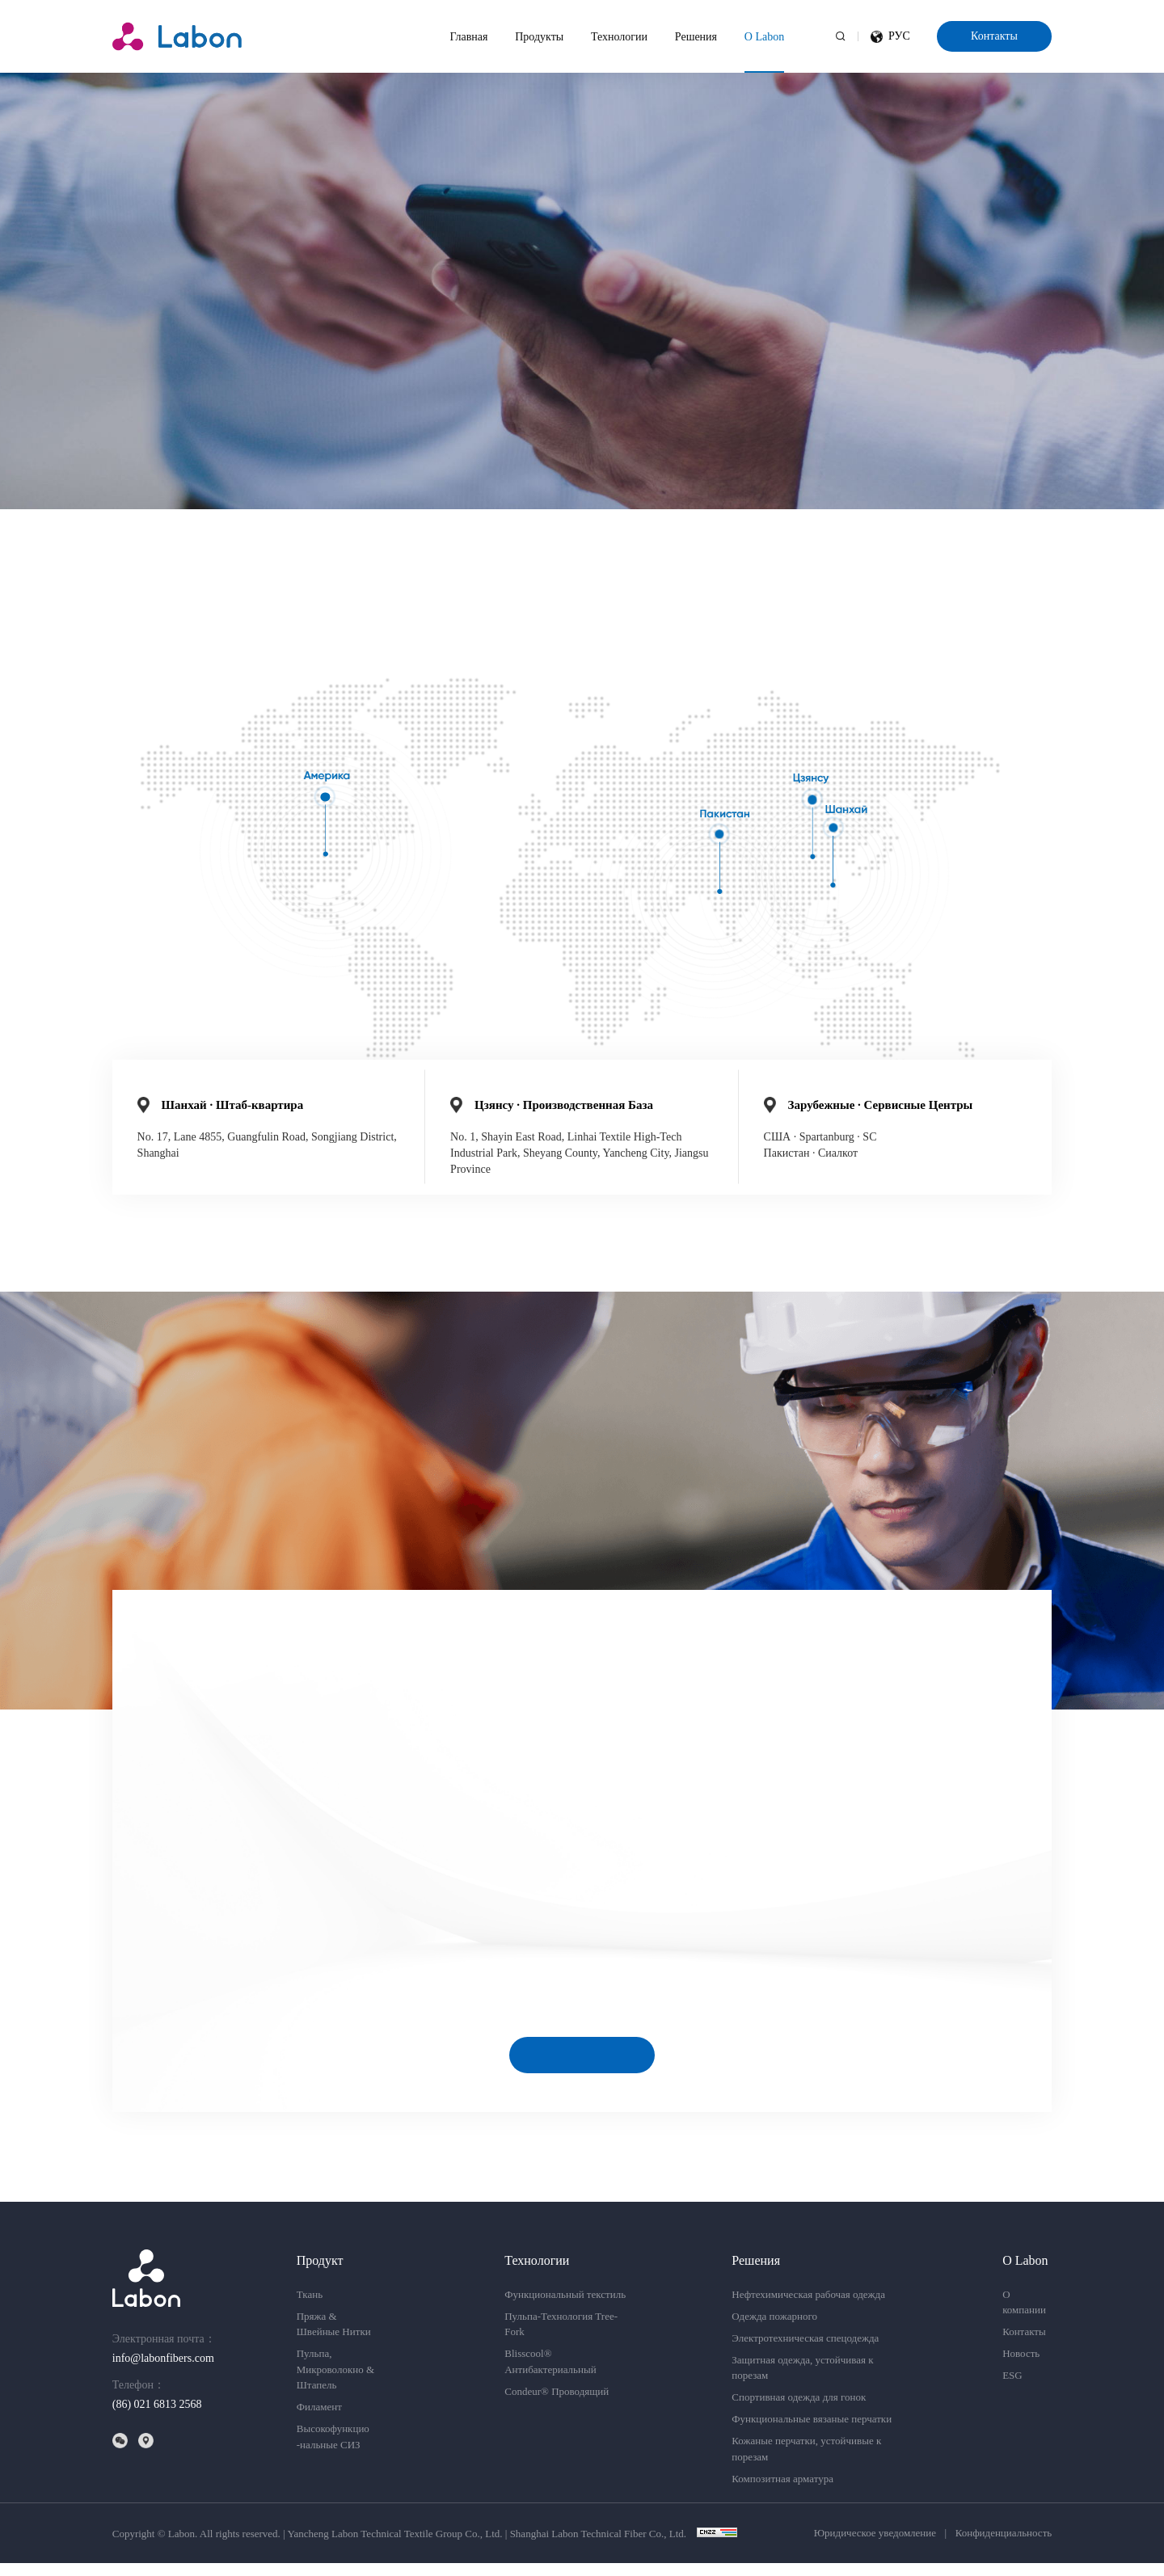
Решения (696, 37)
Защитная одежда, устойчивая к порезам (802, 2381)
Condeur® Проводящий (556, 2404)
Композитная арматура (782, 2491)
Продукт (320, 2273)
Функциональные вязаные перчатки (812, 2432)
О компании (1024, 2315)
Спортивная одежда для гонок (799, 2411)
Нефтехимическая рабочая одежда (808, 2307)
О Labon (764, 37)
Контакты (994, 36)
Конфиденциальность (1003, 2546)
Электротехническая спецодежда (805, 2351)
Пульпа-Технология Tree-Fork (561, 2337)
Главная (469, 37)
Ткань (310, 2307)
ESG (1012, 2389)
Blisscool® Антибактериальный (550, 2375)
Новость (1021, 2367)
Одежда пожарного (774, 2329)
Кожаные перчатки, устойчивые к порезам (806, 2462)
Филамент (319, 2420)
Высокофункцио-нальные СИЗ (333, 2450)
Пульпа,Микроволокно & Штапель (335, 2383)
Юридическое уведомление (875, 2546)
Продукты (539, 37)
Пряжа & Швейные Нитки (334, 2337)
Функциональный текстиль (565, 2307)
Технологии (619, 37)
